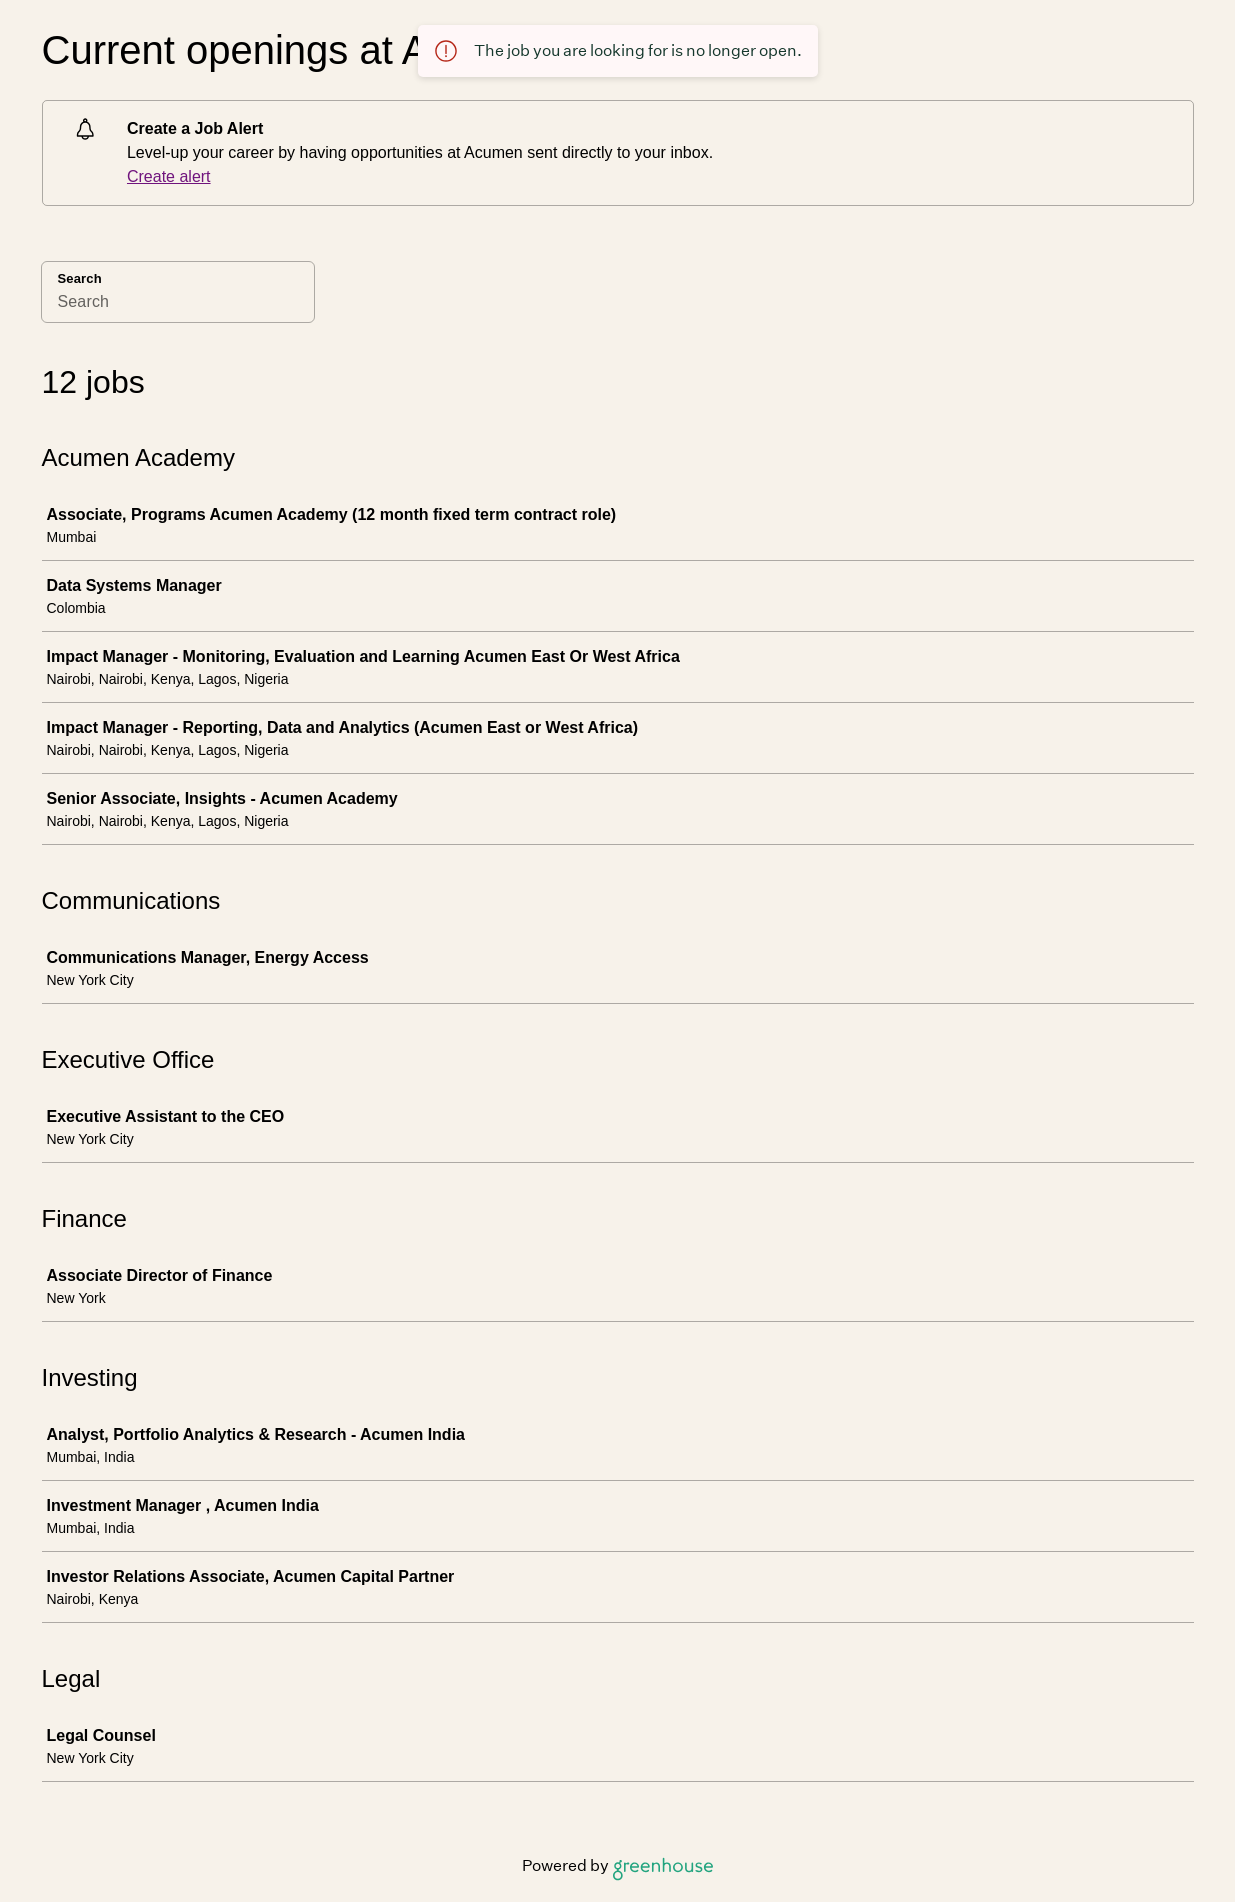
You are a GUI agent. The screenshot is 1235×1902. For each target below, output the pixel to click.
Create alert (169, 176)
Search (80, 278)
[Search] (178, 305)
